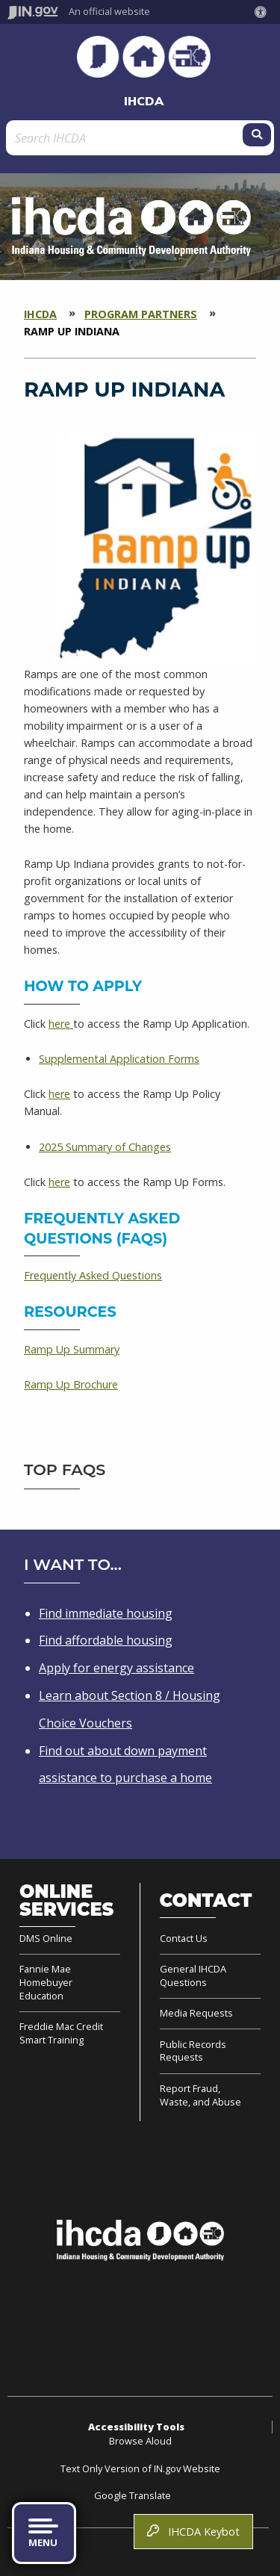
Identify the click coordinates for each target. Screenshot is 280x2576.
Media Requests (196, 2013)
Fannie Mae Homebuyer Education (45, 1982)
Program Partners (140, 314)
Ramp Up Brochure (71, 1384)
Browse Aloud (140, 2441)
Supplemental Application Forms (119, 1059)
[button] (264, 12)
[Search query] (126, 137)
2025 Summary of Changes (105, 1147)
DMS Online (45, 1938)
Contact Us (184, 1938)
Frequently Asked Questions (93, 1275)
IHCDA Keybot (193, 2531)
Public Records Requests (193, 2050)
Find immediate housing (105, 1613)
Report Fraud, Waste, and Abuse (200, 2095)
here (61, 1024)
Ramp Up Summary (71, 1349)
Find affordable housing (105, 1640)
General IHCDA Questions (193, 1975)
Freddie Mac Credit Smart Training (61, 2033)
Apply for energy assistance (116, 1668)
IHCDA (144, 101)
